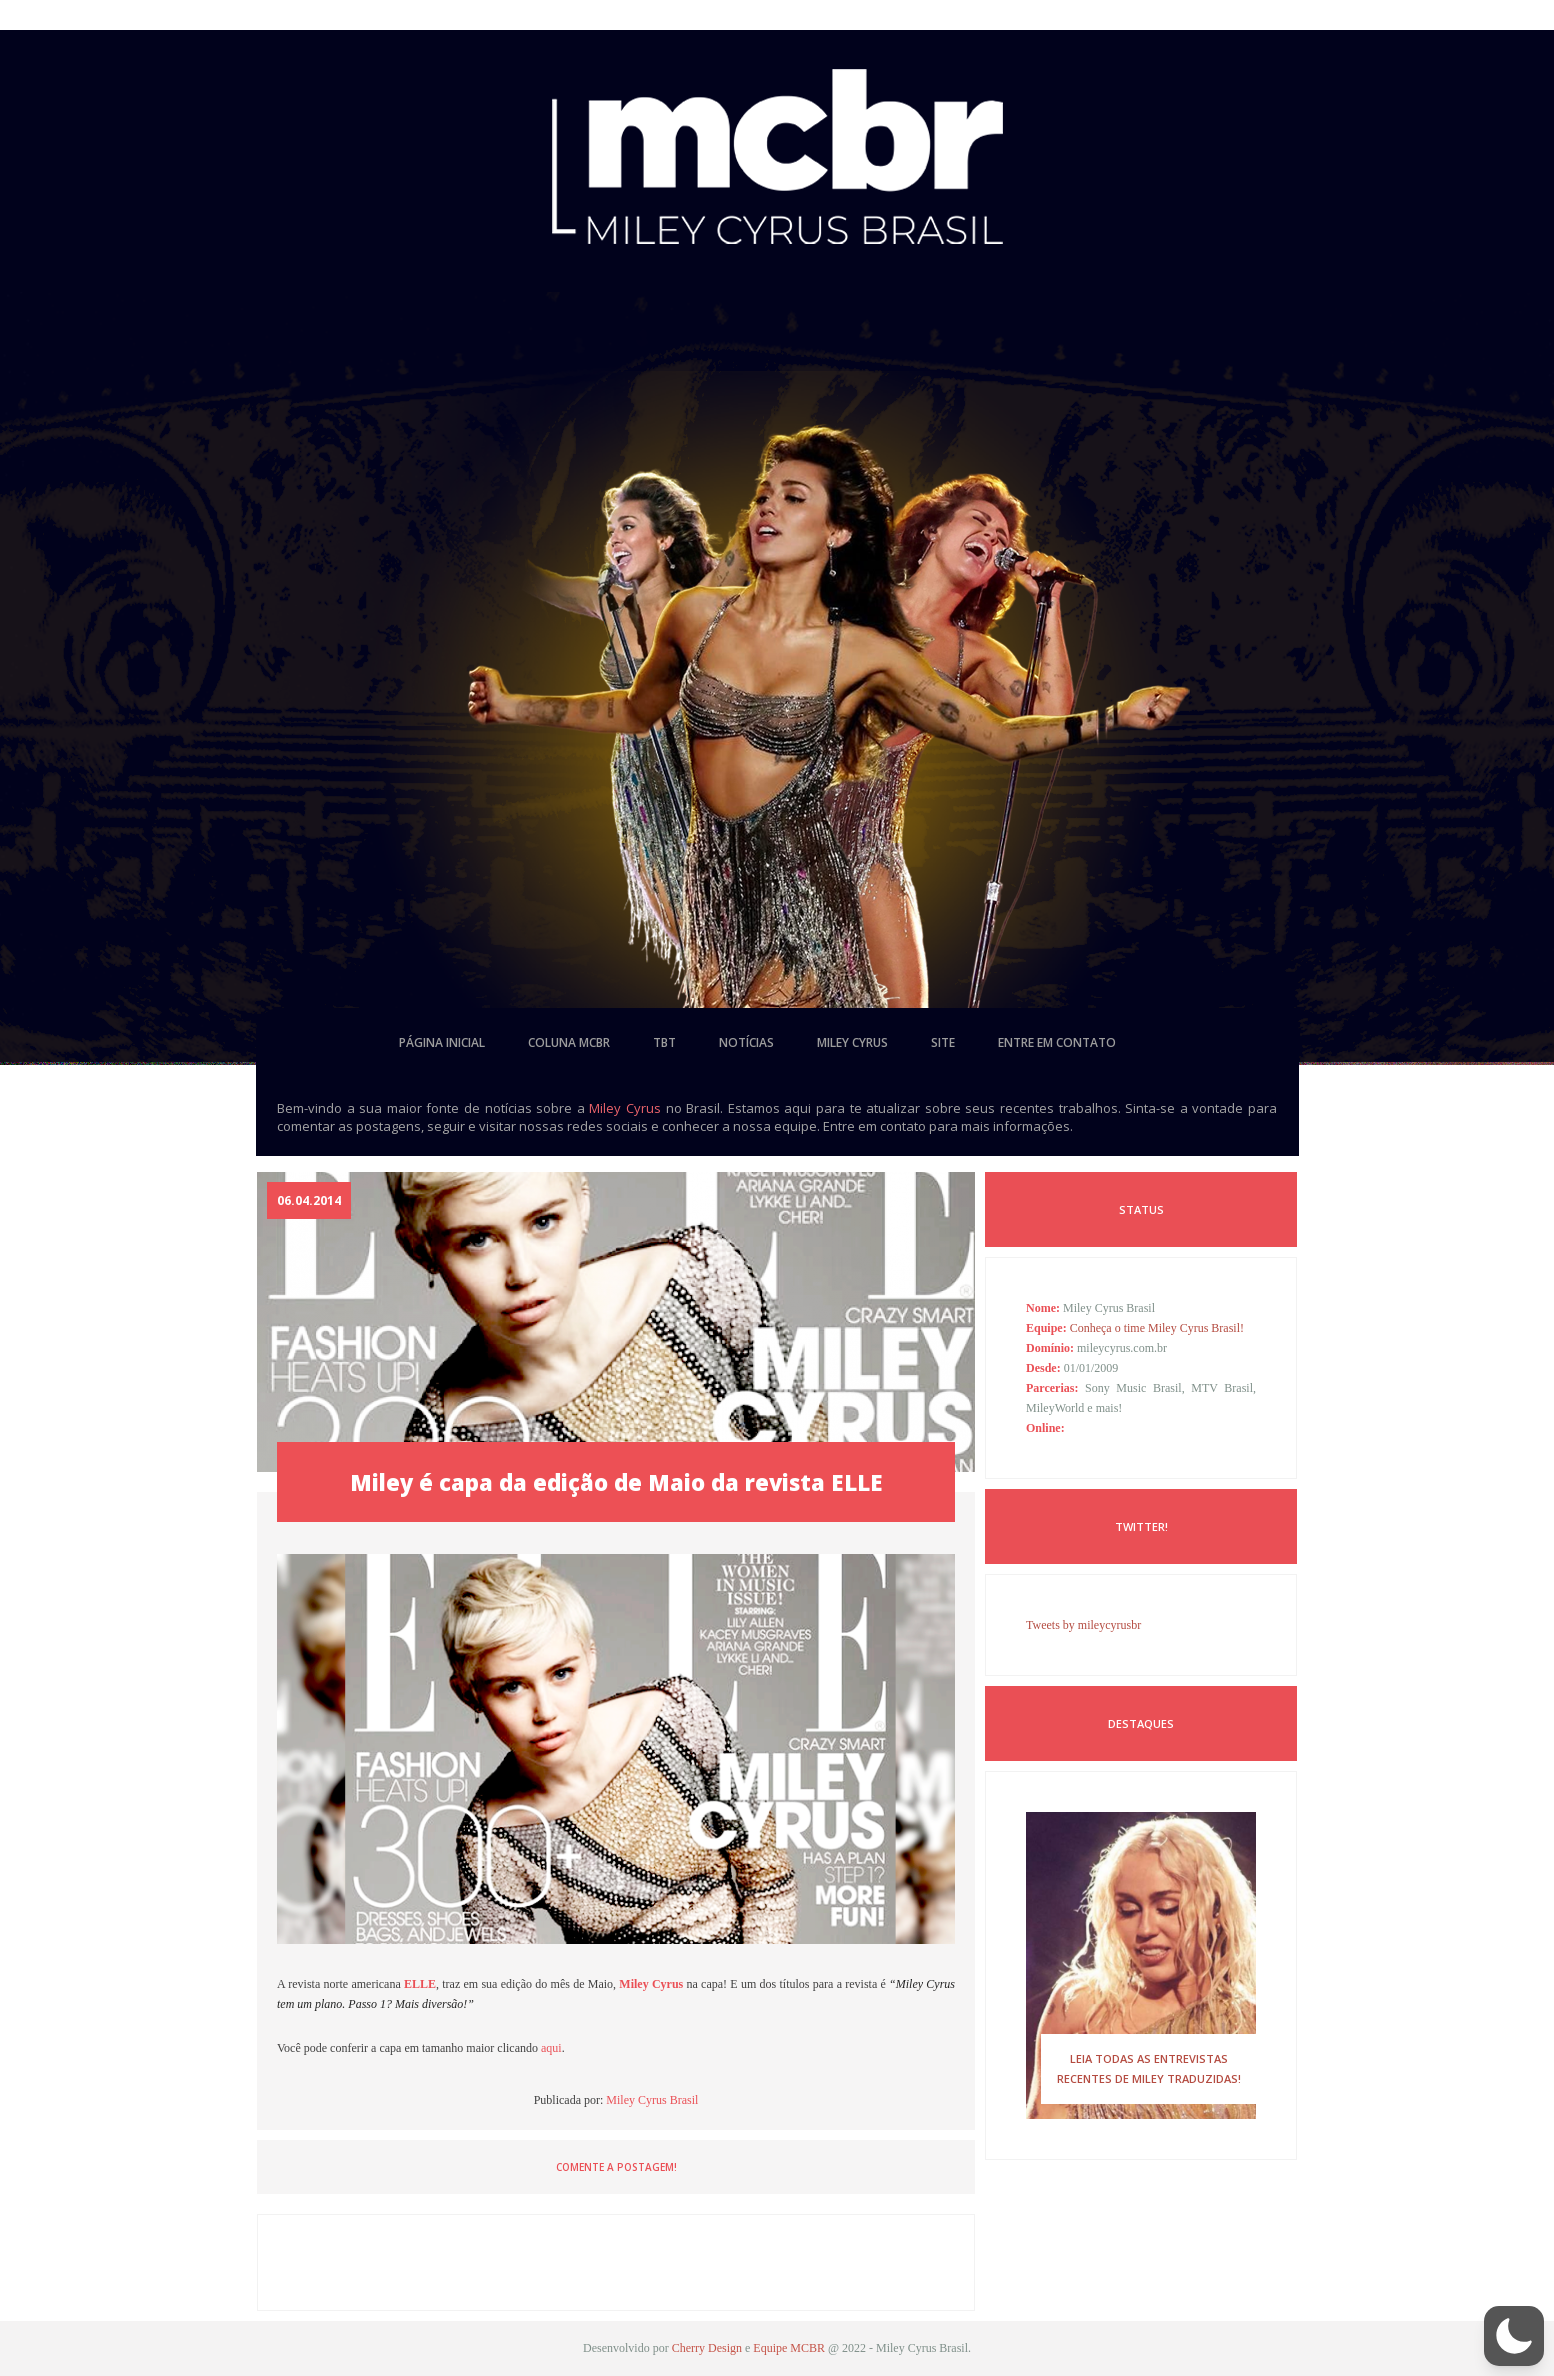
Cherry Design (707, 2348)
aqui (551, 2048)
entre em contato (1057, 1042)
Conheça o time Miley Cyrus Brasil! (1157, 1328)
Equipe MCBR (789, 2348)
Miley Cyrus (625, 1108)
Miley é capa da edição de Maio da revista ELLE (616, 1482)
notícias (746, 1042)
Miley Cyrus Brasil (652, 2100)
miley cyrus (852, 1042)
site (943, 1042)
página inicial (442, 1042)
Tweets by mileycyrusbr (1083, 1625)
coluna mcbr (569, 1042)
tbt (664, 1042)
